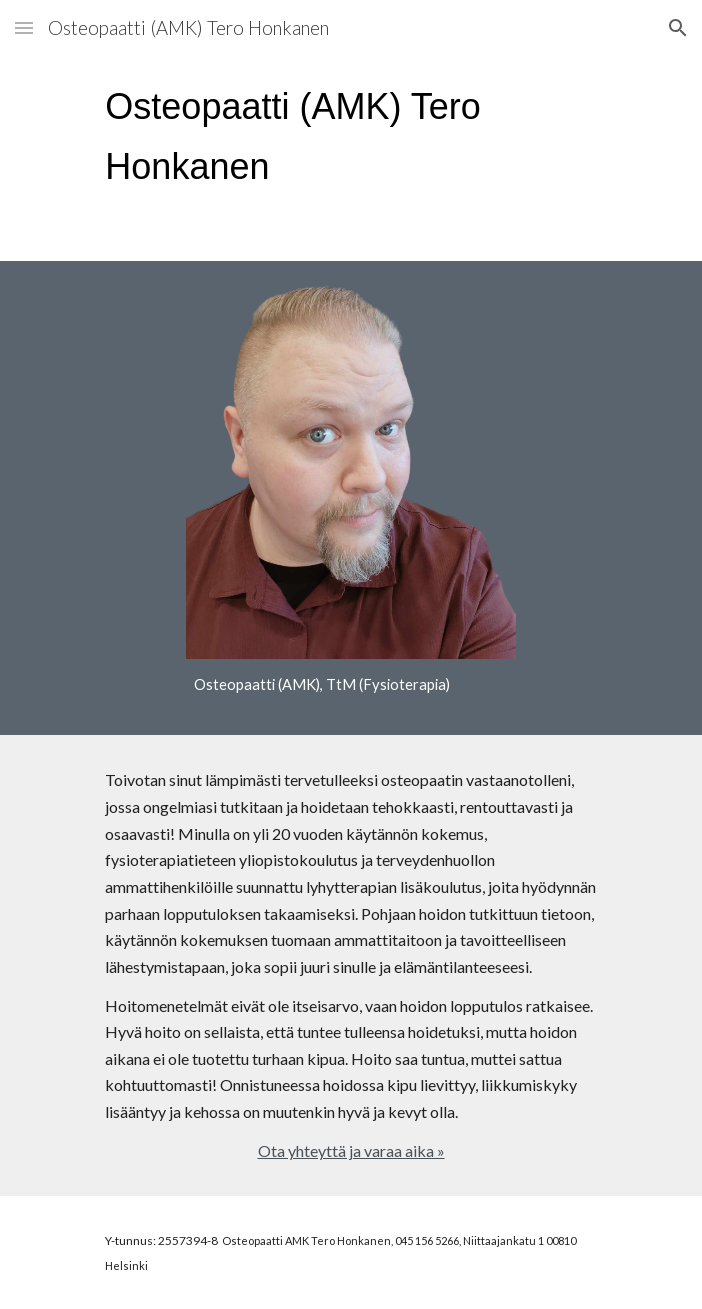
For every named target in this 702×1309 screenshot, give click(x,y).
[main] (350, 137)
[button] (24, 27)
